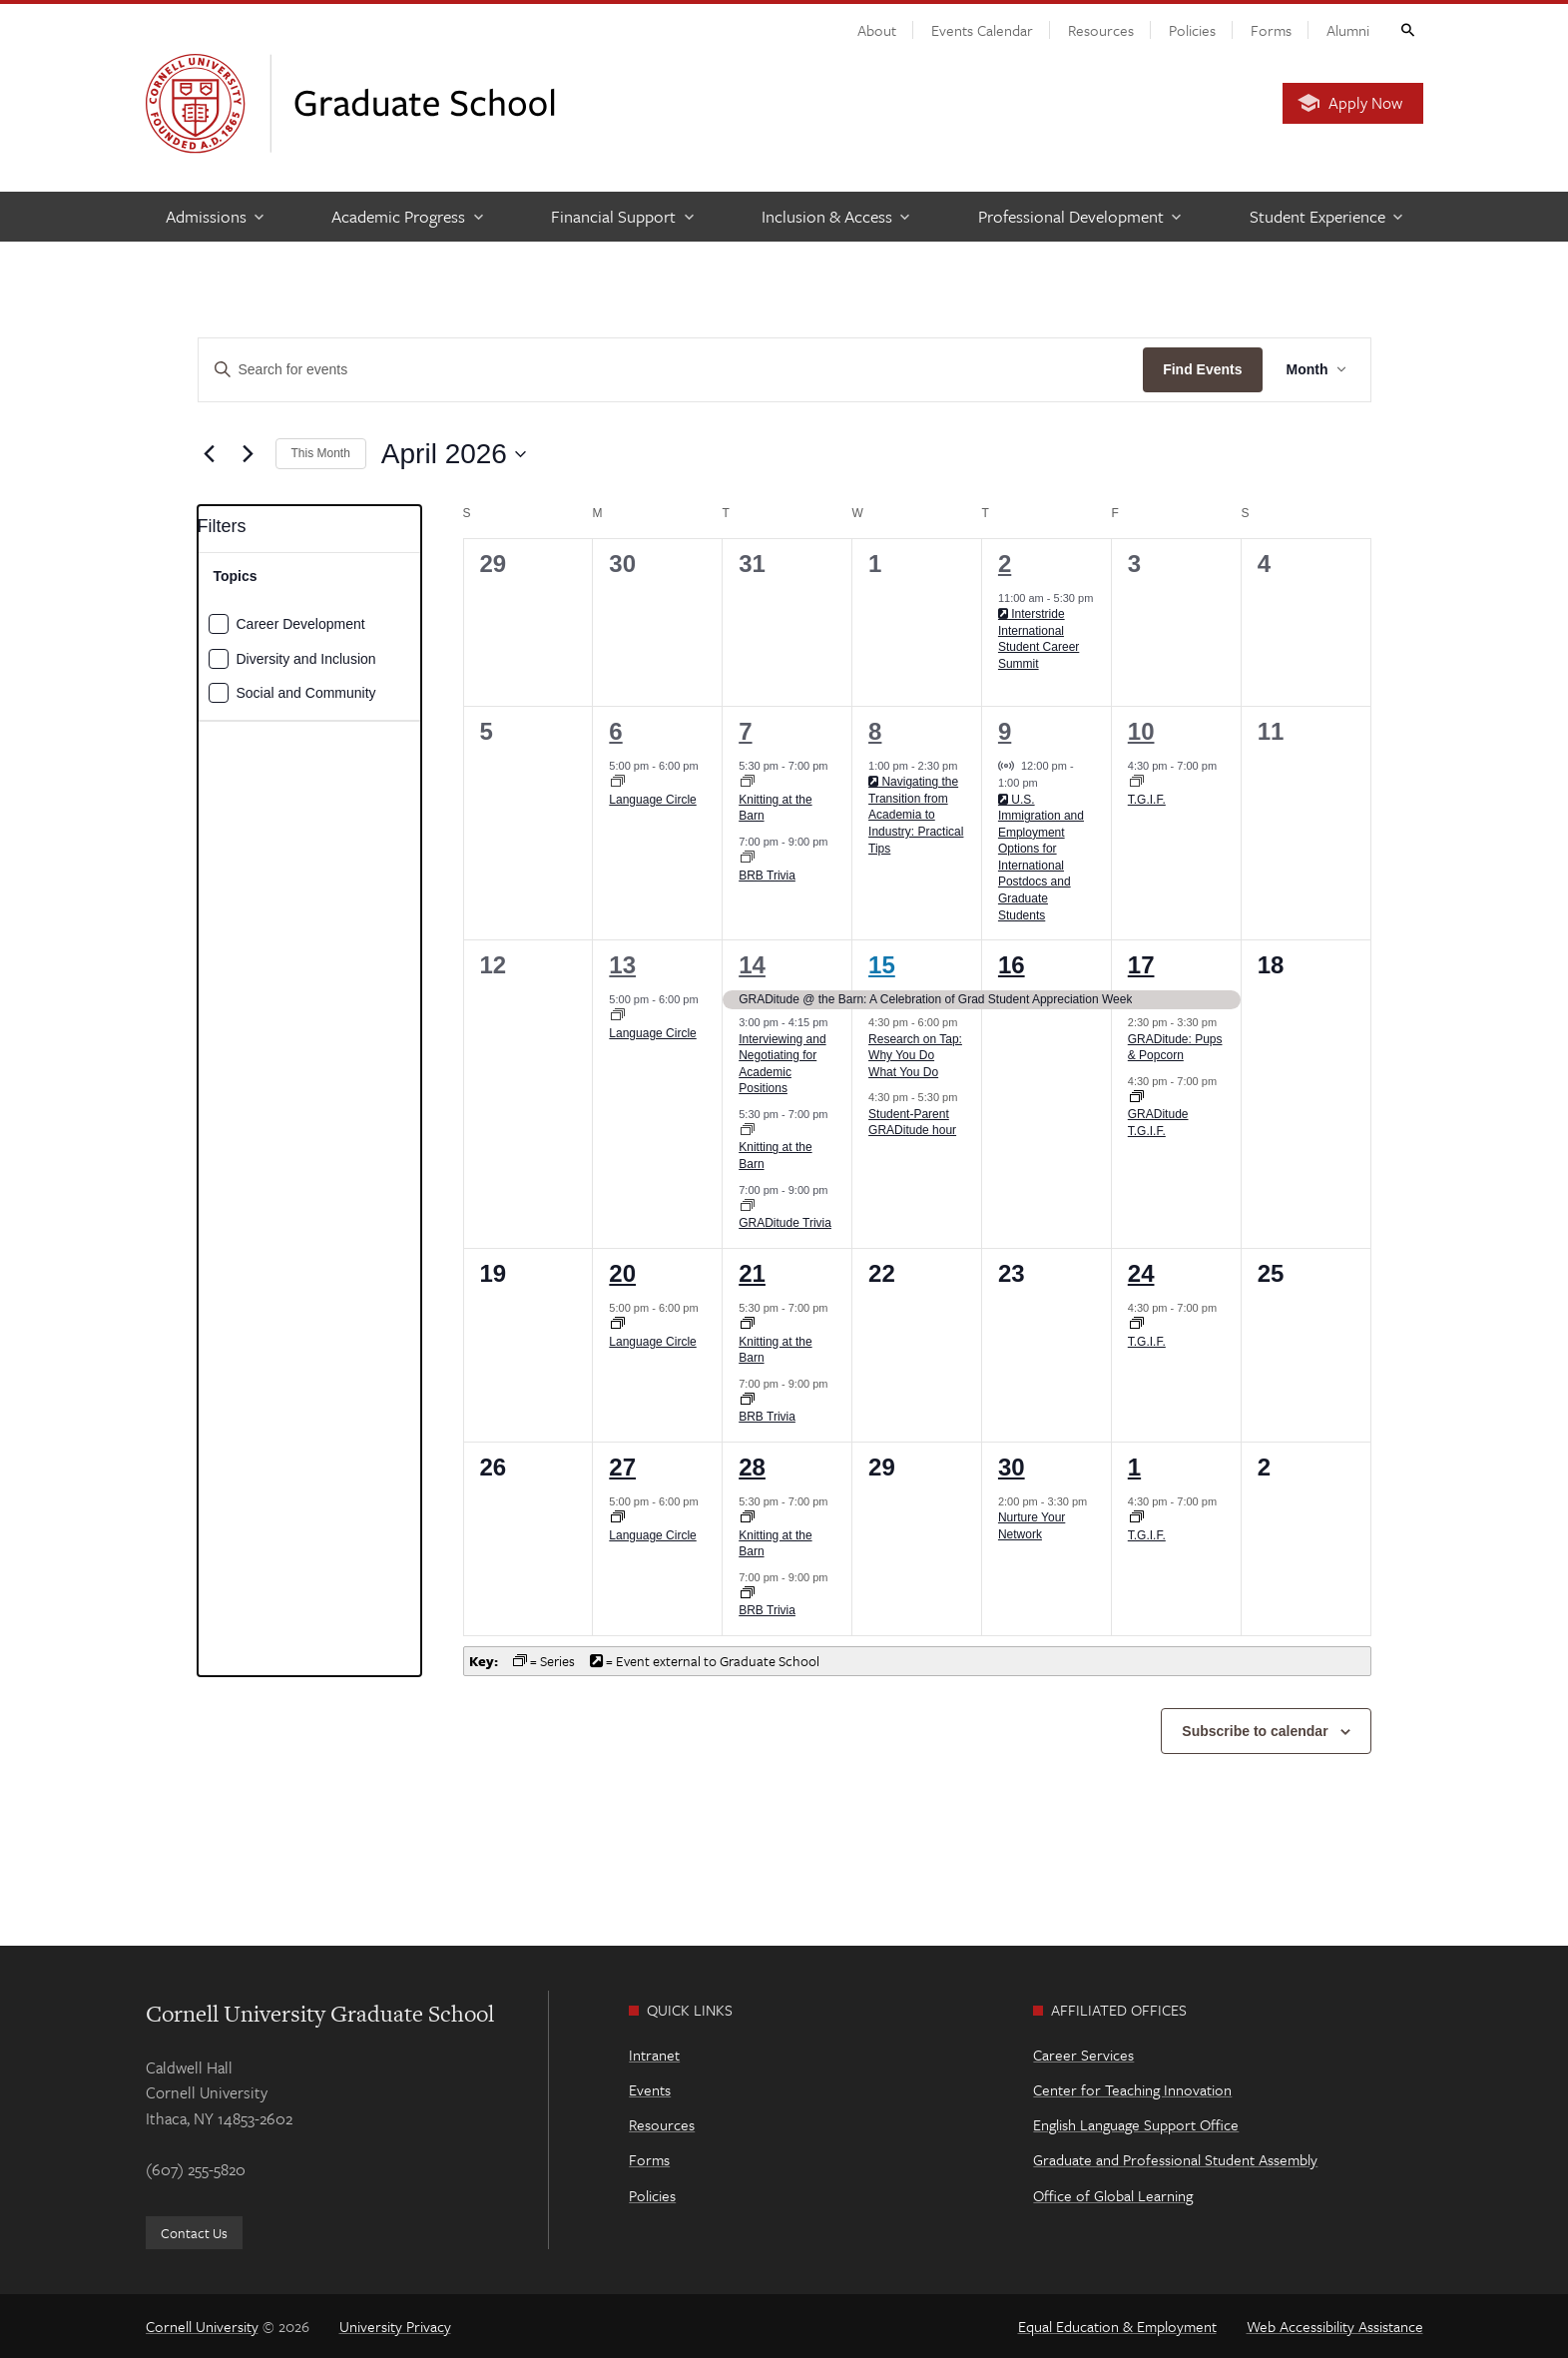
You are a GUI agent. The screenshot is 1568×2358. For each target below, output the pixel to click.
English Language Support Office (1136, 2124)
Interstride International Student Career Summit (1038, 639)
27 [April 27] (622, 1467)
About (876, 30)
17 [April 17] (1141, 964)
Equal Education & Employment (1117, 2326)
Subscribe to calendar (1254, 1731)
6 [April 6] (615, 731)
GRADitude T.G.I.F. (1158, 1122)
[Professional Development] (1079, 217)
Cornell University (202, 2326)
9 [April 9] (1004, 731)
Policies (1192, 30)
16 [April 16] (1011, 964)
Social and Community (306, 693)
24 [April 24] (1141, 1273)
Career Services (1083, 2054)
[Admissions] (214, 217)
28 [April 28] (752, 1467)
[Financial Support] (621, 217)
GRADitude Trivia (785, 1223)
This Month (320, 453)
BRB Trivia (767, 876)
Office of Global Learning (1113, 2195)
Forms (1271, 30)
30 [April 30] (1011, 1467)
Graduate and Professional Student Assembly (1175, 2159)
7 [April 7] (745, 731)
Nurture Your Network (1031, 1525)
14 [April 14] (752, 964)
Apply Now (1365, 103)
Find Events (1202, 369)
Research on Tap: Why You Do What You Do (915, 1055)
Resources (1101, 30)
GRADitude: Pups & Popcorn (1175, 1047)
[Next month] (249, 454)
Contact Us (194, 2232)
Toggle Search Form (1406, 29)
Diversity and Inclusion (306, 659)
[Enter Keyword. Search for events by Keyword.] (671, 369)
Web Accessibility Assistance (1335, 2326)
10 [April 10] (1141, 731)
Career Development (301, 624)
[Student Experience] (1325, 217)
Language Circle (652, 800)
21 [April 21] (752, 1273)
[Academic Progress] (406, 217)
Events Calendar (982, 30)
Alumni (1347, 30)
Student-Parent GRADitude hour (912, 1122)
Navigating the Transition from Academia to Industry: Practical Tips (915, 815)
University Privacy (395, 2326)
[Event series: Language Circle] (618, 783)
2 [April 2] (1004, 563)
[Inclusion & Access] (835, 217)
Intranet (654, 2054)
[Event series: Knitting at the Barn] (748, 783)
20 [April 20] (622, 1273)
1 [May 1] (1134, 1467)
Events (650, 2089)
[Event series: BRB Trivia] (748, 859)
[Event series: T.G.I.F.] (1137, 783)
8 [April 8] (874, 731)
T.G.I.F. (1147, 800)
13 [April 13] (622, 964)
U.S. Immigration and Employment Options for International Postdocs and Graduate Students (1041, 857)
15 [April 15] (881, 964)
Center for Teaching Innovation (1132, 2089)
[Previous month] (210, 454)
